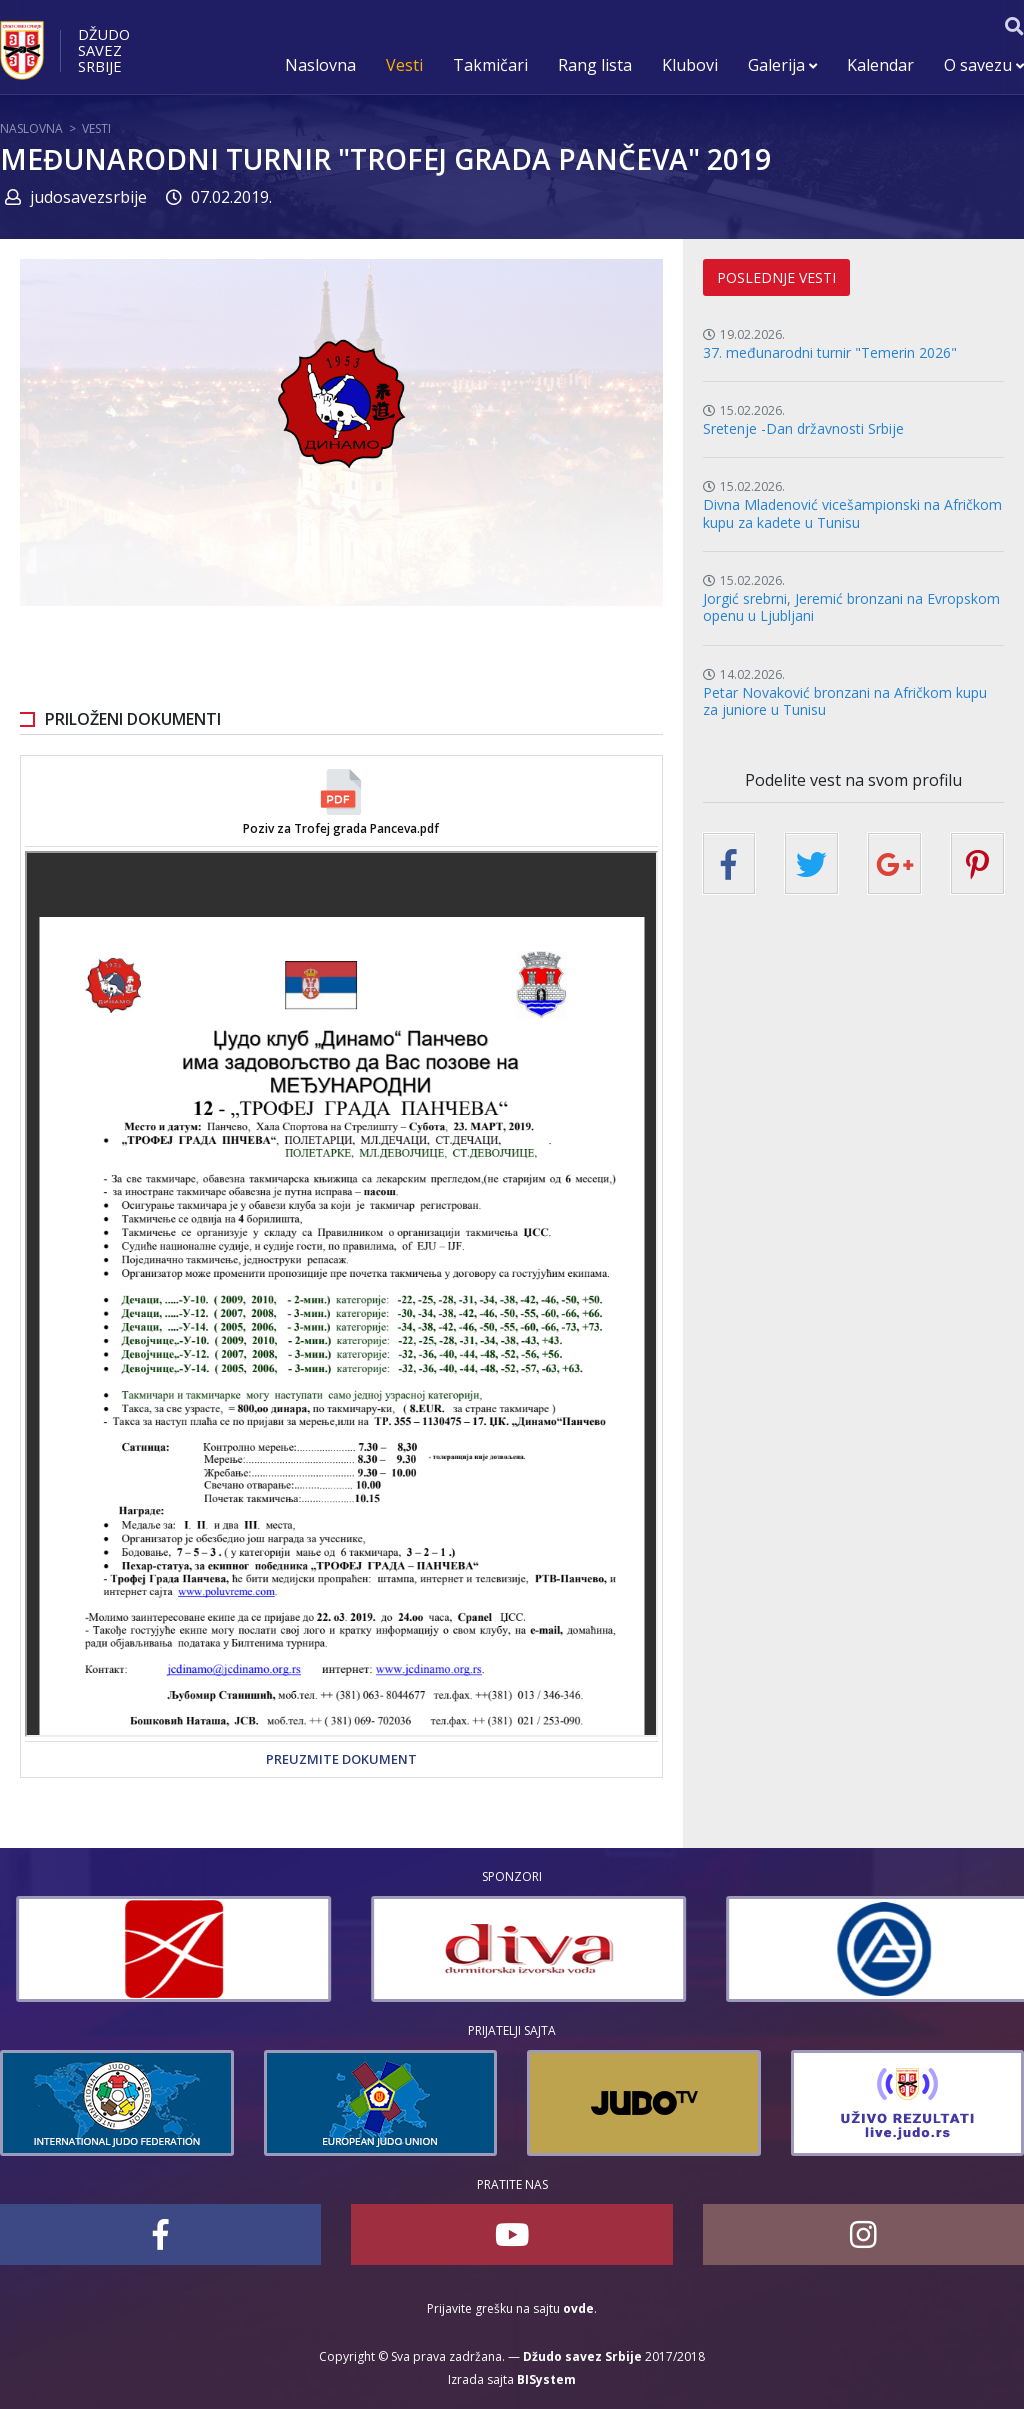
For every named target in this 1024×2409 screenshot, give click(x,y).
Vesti (404, 65)
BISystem (546, 2379)
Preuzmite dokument (341, 1759)
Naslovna (320, 65)
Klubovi (690, 65)
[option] (380, 1949)
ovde (578, 2308)
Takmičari (490, 65)
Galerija (782, 65)
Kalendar (880, 65)
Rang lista (595, 65)
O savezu (984, 65)
